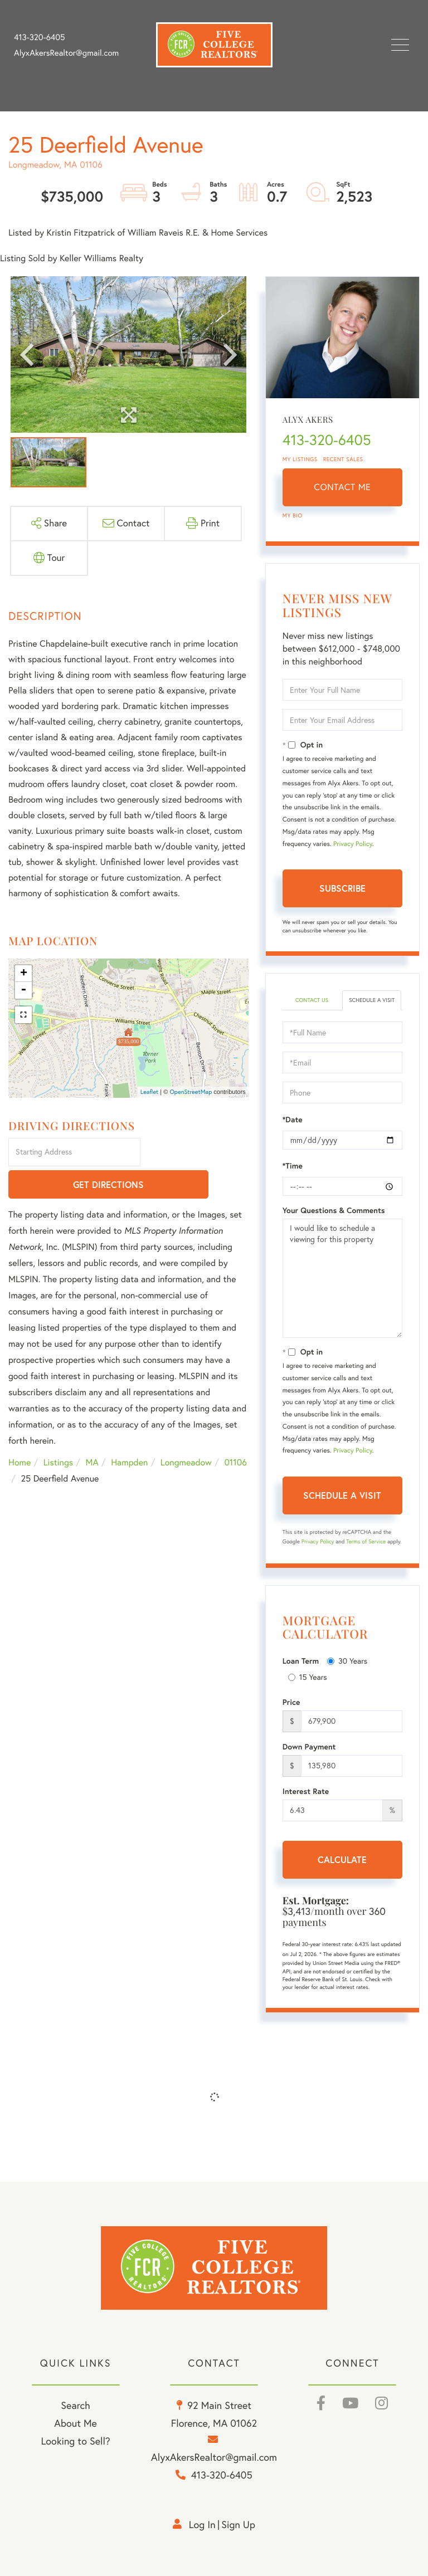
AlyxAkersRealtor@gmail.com (66, 53)
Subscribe (342, 888)
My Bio (293, 515)
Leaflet (149, 1092)
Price (291, 1702)
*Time (293, 1166)
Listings (58, 1430)
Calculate (342, 1859)
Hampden (129, 1430)
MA (92, 1430)
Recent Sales (343, 459)
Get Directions (195, 1153)
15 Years (307, 1677)
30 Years (347, 1661)
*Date (293, 1120)
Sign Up (238, 2524)
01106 (235, 1430)
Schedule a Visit (372, 1000)
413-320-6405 (39, 37)
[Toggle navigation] (400, 45)
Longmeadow (186, 1430)
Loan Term (301, 1661)
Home (19, 1430)
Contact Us (311, 1000)
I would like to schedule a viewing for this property (342, 1278)
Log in (202, 2524)
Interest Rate (306, 1791)
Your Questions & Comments (334, 1210)
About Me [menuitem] (75, 2423)
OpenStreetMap (190, 1092)
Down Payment (309, 1747)
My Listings (300, 459)
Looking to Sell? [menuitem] (75, 2441)
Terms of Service (366, 1541)
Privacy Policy (352, 844)
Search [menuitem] (75, 2405)
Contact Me (342, 487)
